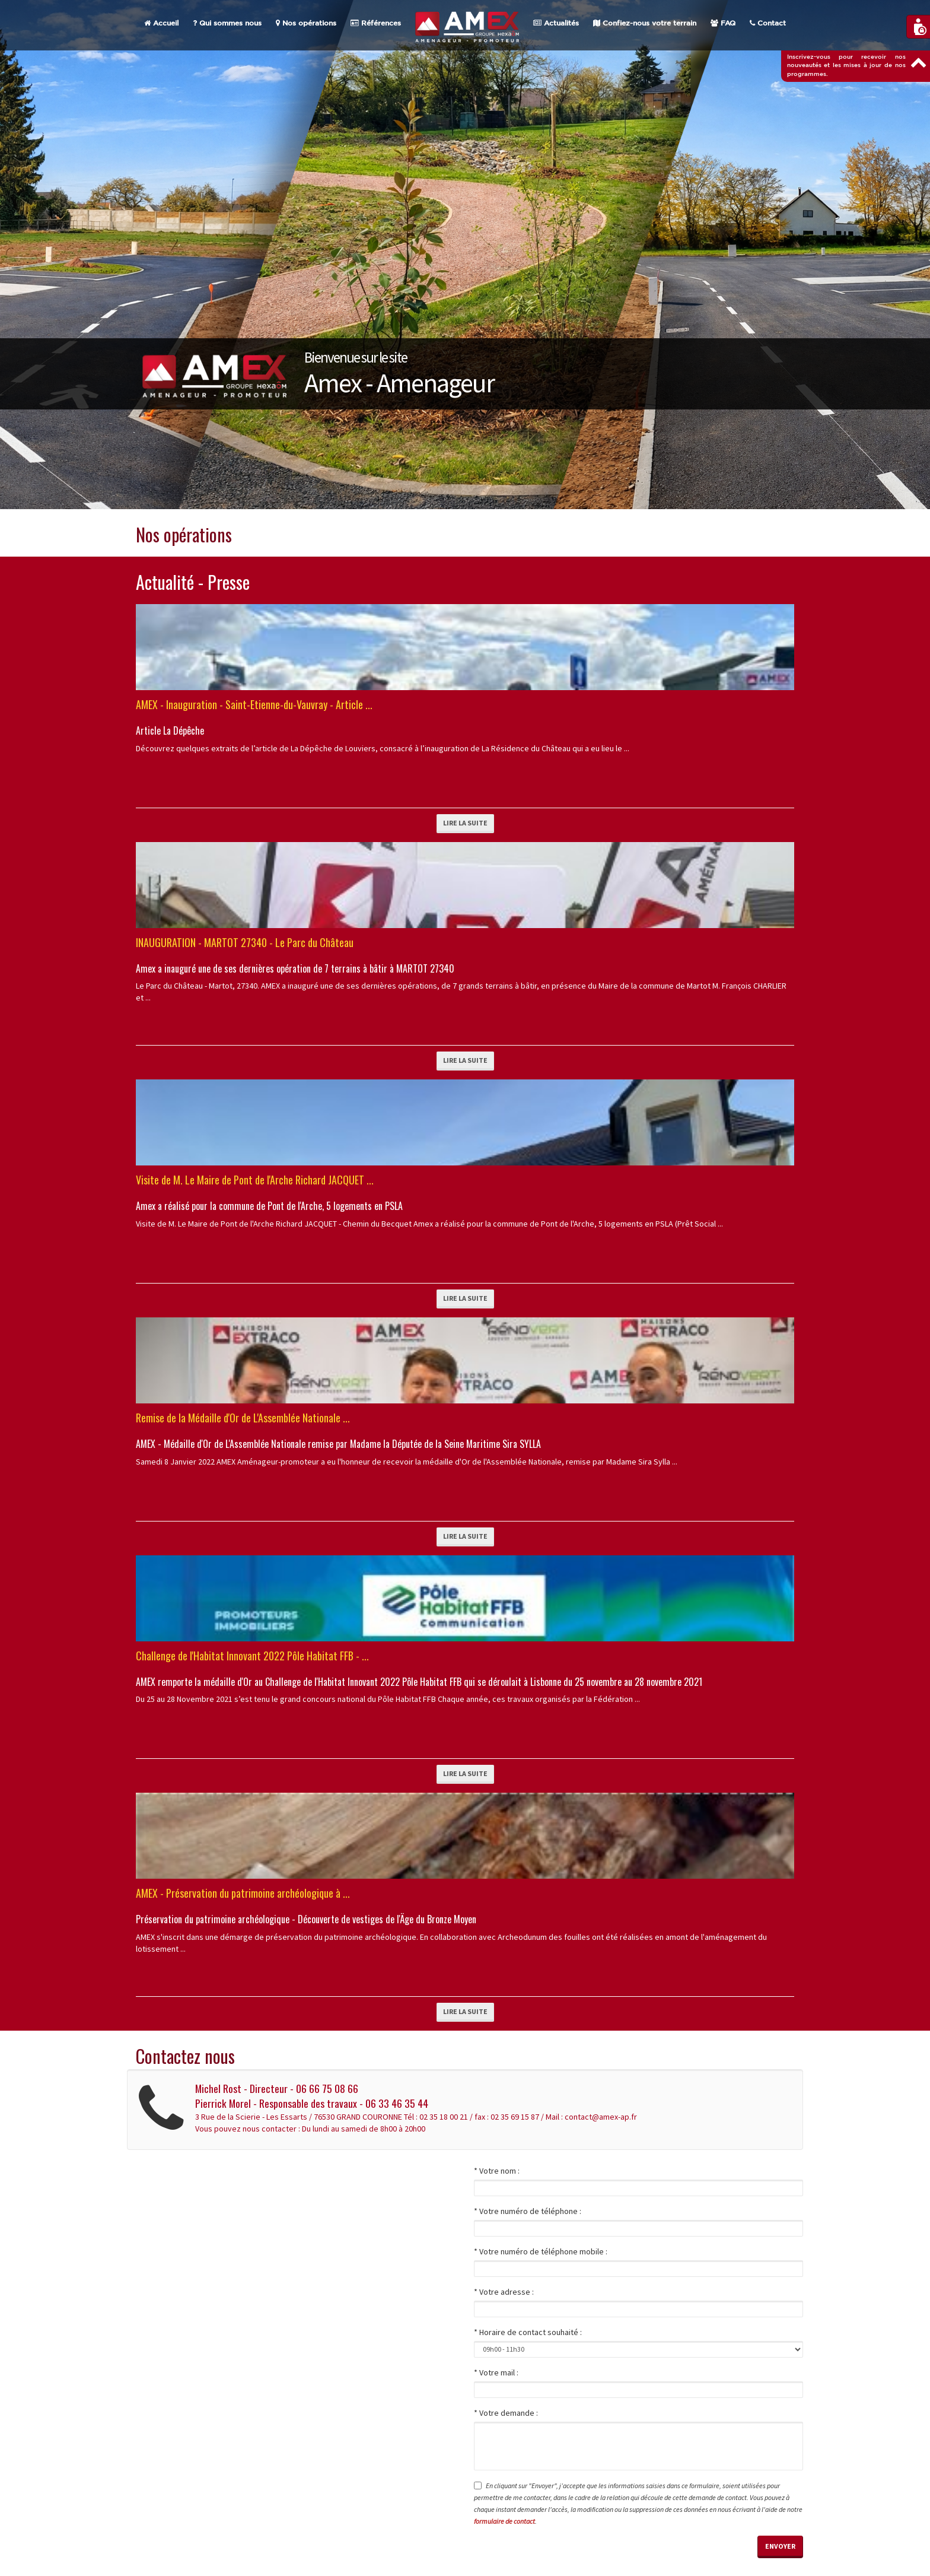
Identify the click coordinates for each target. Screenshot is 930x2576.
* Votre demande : (506, 2412)
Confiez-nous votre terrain (644, 23)
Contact (768, 23)
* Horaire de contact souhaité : (528, 2332)
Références (376, 23)
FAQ (723, 23)
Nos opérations (306, 23)
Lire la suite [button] (465, 822)
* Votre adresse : (504, 2291)
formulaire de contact (504, 2521)
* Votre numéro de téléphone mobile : (540, 2251)
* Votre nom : (497, 2170)
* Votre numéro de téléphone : (527, 2211)
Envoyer (780, 2546)
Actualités (556, 23)
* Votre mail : (496, 2372)
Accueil (161, 23)
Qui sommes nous (227, 23)
